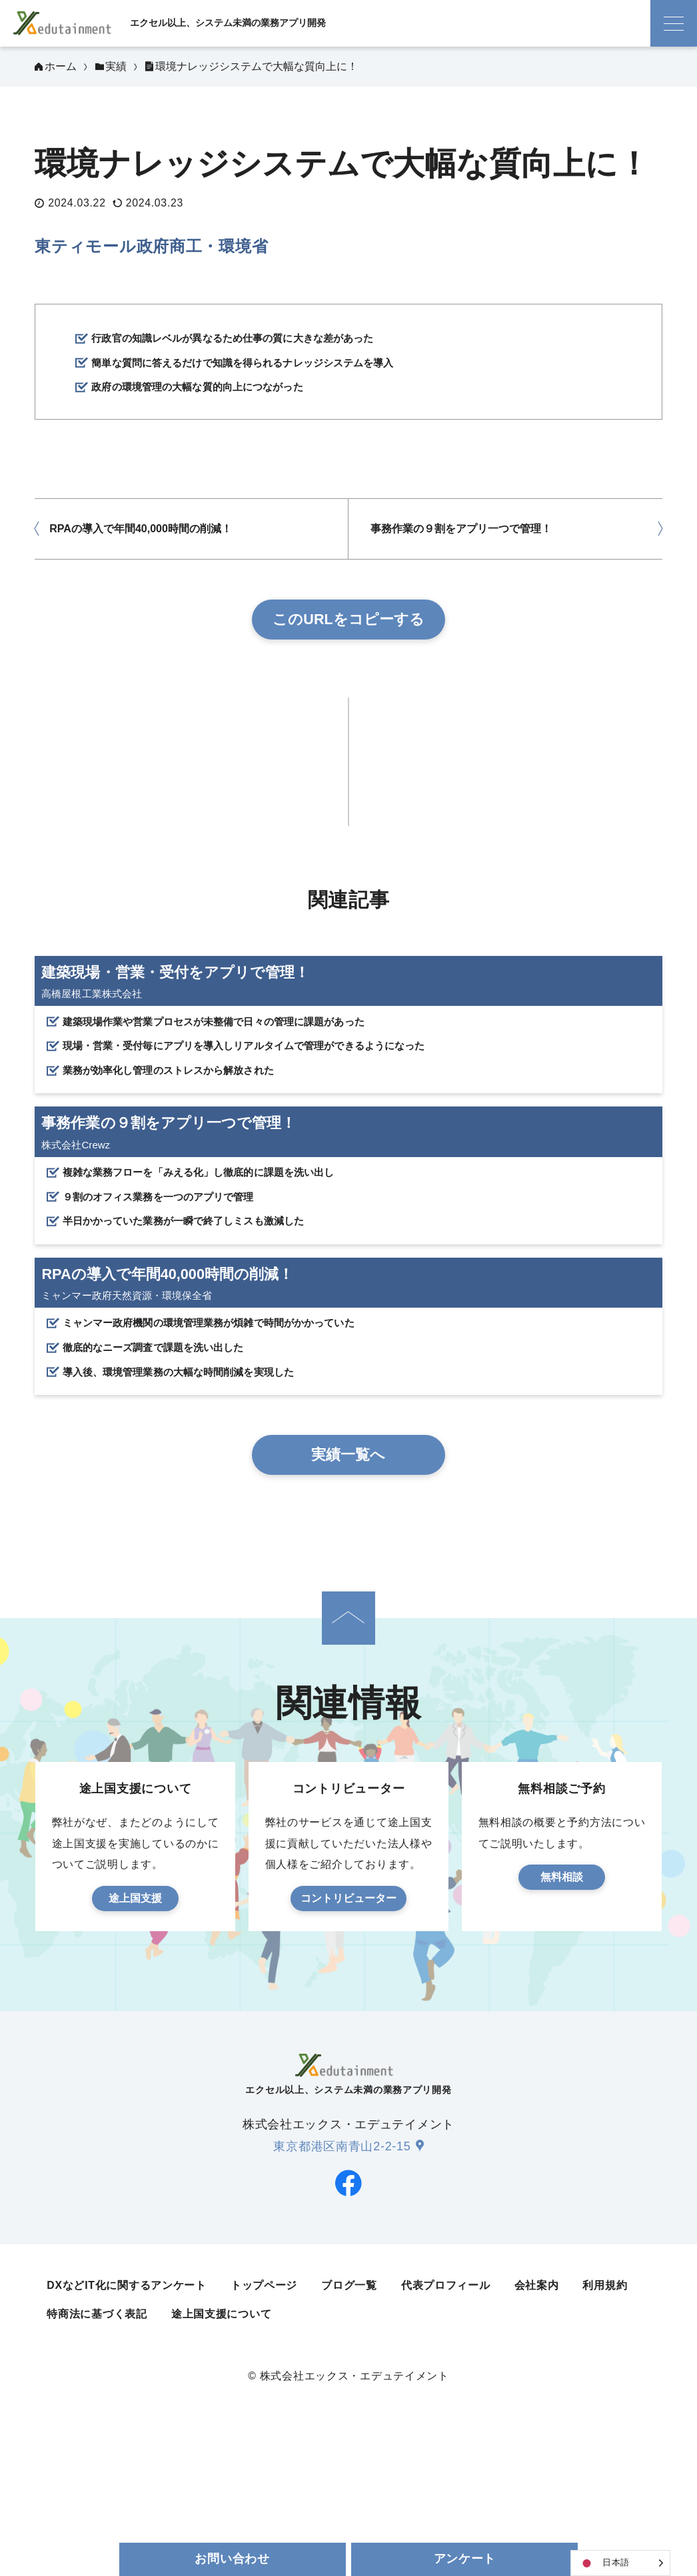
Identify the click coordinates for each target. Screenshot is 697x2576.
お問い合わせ (232, 2558)
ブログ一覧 (349, 2414)
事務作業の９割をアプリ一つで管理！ (461, 536)
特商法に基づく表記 (97, 2443)
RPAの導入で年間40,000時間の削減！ (140, 536)
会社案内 (536, 2414)
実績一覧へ (348, 1583)
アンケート (465, 2558)
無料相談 (561, 2005)
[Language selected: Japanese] (620, 2563)
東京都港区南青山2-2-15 (341, 2275)
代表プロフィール (445, 2414)
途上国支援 (135, 2026)
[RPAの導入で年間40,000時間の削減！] (348, 1434)
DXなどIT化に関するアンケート (127, 2414)
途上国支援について (221, 2443)
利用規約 (604, 2414)
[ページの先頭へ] (348, 1747)
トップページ (264, 2414)
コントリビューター (348, 2026)
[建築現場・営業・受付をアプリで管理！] (348, 1052)
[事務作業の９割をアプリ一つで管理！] (348, 1243)
